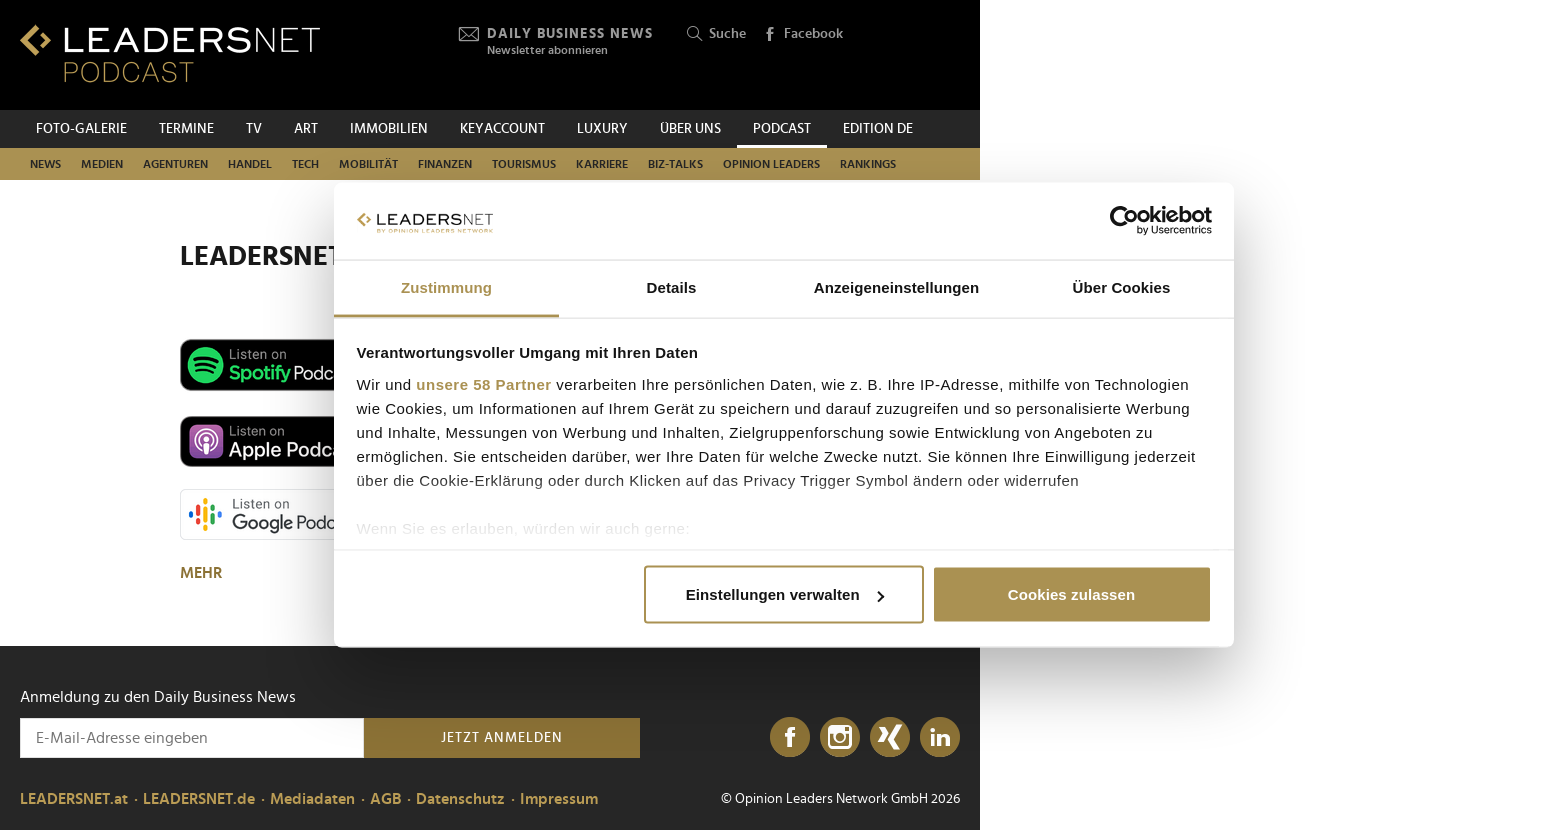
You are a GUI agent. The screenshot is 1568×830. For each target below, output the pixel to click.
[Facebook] (790, 738)
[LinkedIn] (940, 738)
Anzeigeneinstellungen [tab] (896, 286)
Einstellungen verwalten (785, 594)
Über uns (690, 129)
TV (254, 129)
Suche (716, 34)
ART (306, 129)
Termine (186, 129)
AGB (385, 799)
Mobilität (368, 164)
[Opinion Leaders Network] (912, 55)
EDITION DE (878, 129)
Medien (102, 164)
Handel (250, 164)
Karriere (602, 164)
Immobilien (389, 129)
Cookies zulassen (1071, 594)
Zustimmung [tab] (446, 286)
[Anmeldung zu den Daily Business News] (192, 738)
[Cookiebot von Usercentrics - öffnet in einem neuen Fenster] (1124, 221)
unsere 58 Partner (483, 383)
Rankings (868, 164)
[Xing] (890, 738)
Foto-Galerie (81, 129)
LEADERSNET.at (74, 799)
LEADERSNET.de (199, 799)
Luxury (602, 129)
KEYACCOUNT (502, 129)
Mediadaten (312, 799)
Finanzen (445, 164)
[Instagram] (840, 738)
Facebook (803, 35)
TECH (305, 164)
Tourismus (524, 164)
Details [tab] (672, 286)
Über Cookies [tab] (1122, 286)
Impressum (559, 799)
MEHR (203, 573)
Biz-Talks (675, 164)
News (45, 164)
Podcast (782, 129)
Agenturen (175, 164)
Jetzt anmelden (502, 738)
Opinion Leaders (771, 164)
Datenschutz (460, 799)
